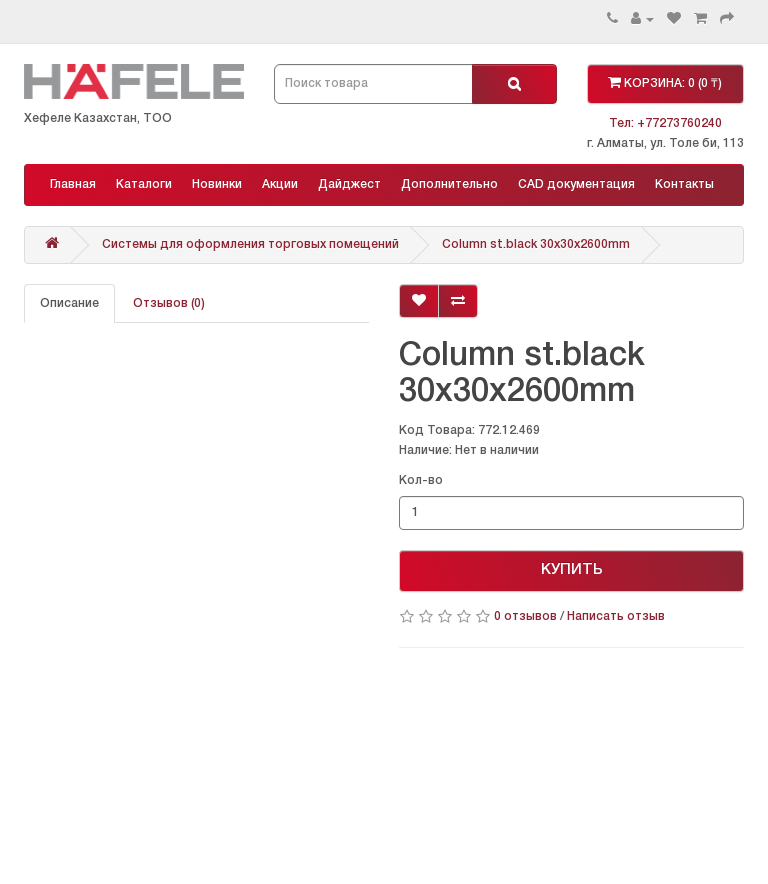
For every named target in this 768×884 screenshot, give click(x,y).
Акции (280, 184)
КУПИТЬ (572, 570)
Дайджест (349, 184)
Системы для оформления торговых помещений (250, 244)
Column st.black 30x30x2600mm (536, 244)
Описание (69, 303)
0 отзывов (525, 616)
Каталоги (144, 184)
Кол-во (421, 480)
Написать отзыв (616, 616)
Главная (73, 184)
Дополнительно (449, 184)
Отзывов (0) (169, 303)
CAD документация (576, 184)
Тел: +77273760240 (665, 123)
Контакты (684, 184)
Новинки (217, 184)
